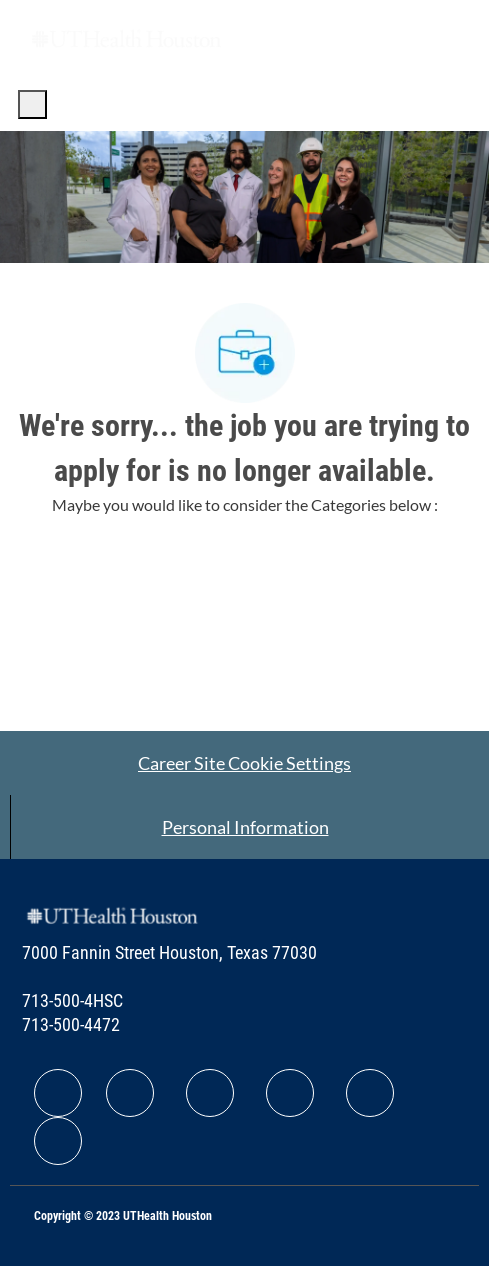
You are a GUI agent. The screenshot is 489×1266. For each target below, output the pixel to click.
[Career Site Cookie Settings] (244, 763)
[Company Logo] (126, 37)
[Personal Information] (245, 827)
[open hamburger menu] (32, 104)
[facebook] (58, 1093)
